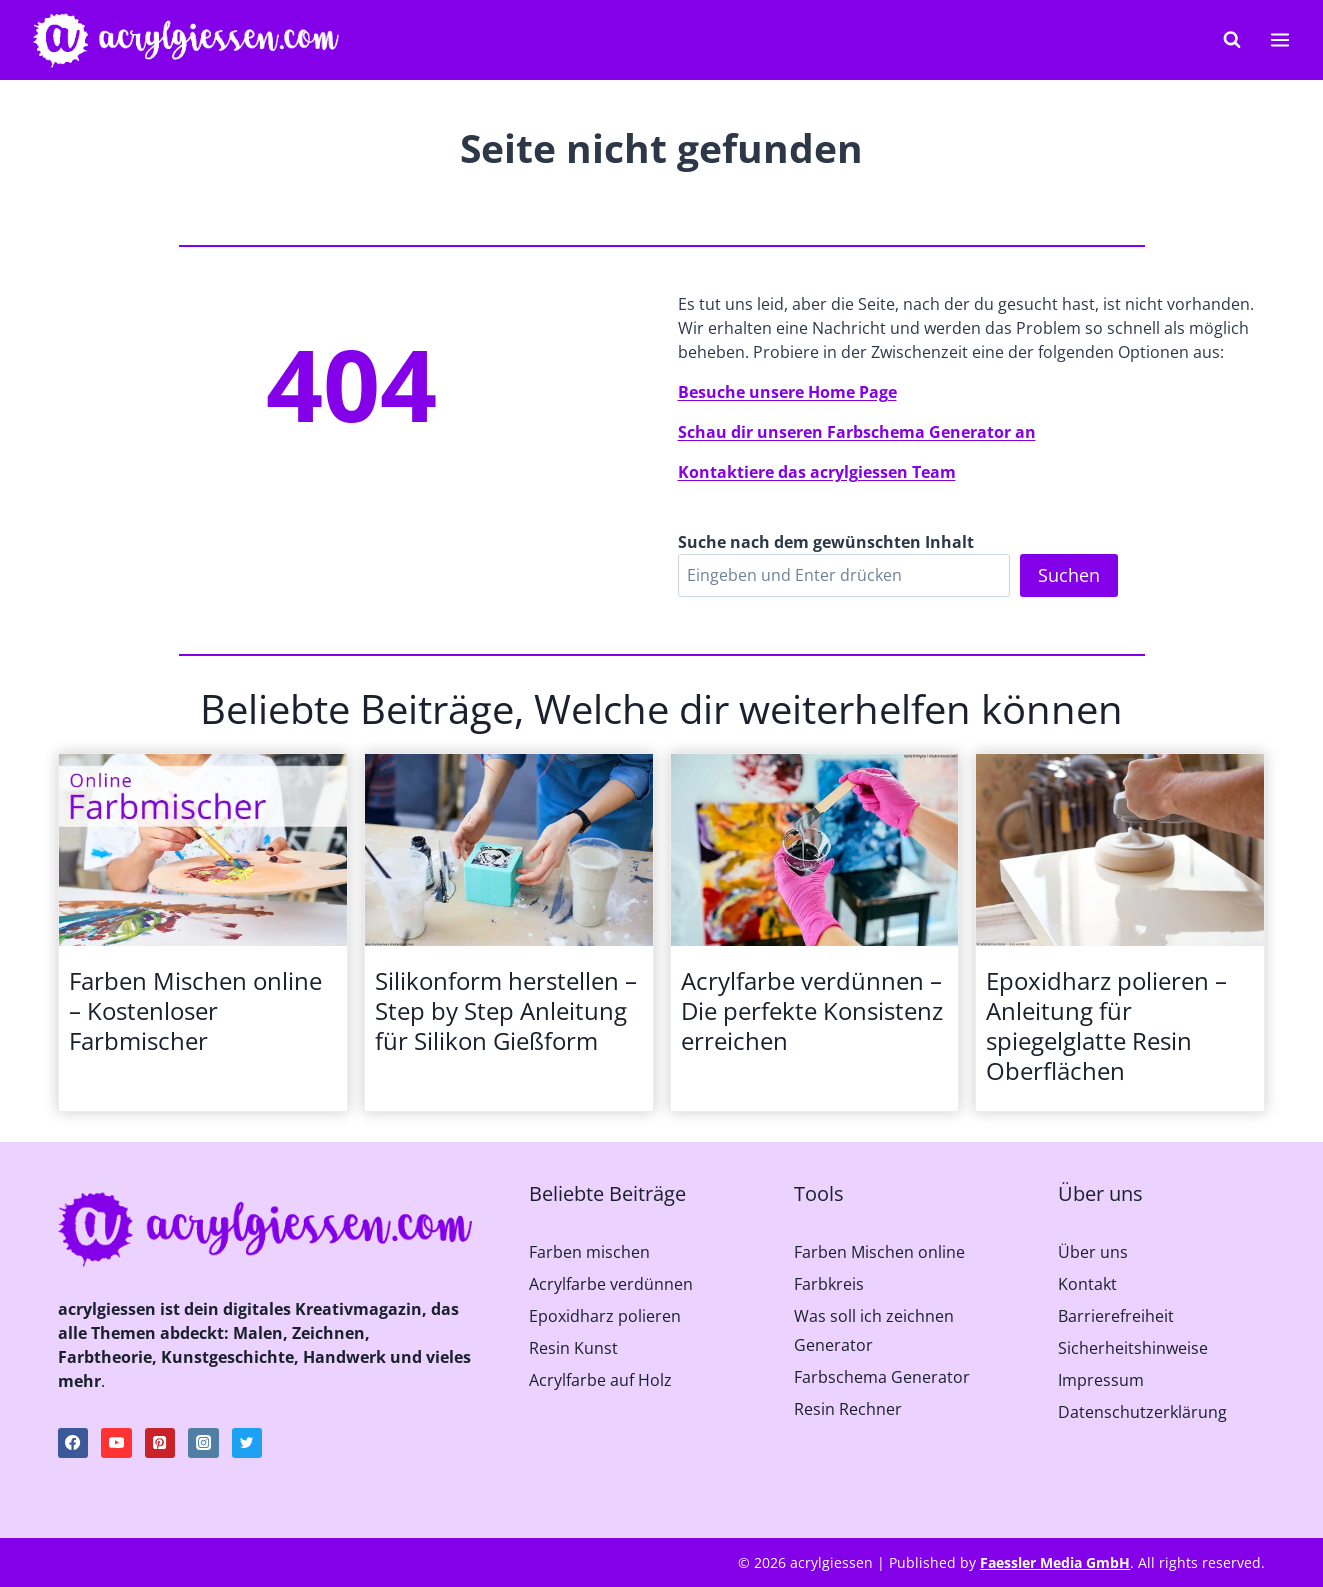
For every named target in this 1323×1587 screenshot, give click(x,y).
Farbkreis (829, 1284)
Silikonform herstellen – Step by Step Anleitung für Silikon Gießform (506, 1011)
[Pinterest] (160, 1443)
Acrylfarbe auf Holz (600, 1380)
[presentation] (203, 850)
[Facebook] (73, 1443)
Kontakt (1087, 1284)
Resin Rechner (848, 1409)
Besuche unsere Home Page (787, 392)
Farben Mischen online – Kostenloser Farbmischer (195, 1011)
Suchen (1069, 575)
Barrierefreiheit (1116, 1316)
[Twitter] (247, 1443)
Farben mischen (589, 1252)
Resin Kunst (573, 1348)
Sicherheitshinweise (1133, 1348)
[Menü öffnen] (1279, 39)
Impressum (1101, 1380)
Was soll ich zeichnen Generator (874, 1330)
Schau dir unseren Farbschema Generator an (857, 432)
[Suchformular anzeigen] (1232, 40)
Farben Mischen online (879, 1252)
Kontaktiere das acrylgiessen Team (817, 472)
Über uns (1093, 1252)
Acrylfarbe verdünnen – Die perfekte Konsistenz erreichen (812, 1011)
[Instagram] (203, 1443)
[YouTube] (116, 1443)
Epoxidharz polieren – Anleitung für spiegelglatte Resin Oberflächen (1106, 1026)
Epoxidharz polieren (605, 1316)
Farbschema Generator (882, 1377)
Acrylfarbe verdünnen (611, 1284)
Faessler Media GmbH (1055, 1562)
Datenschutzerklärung (1142, 1412)
